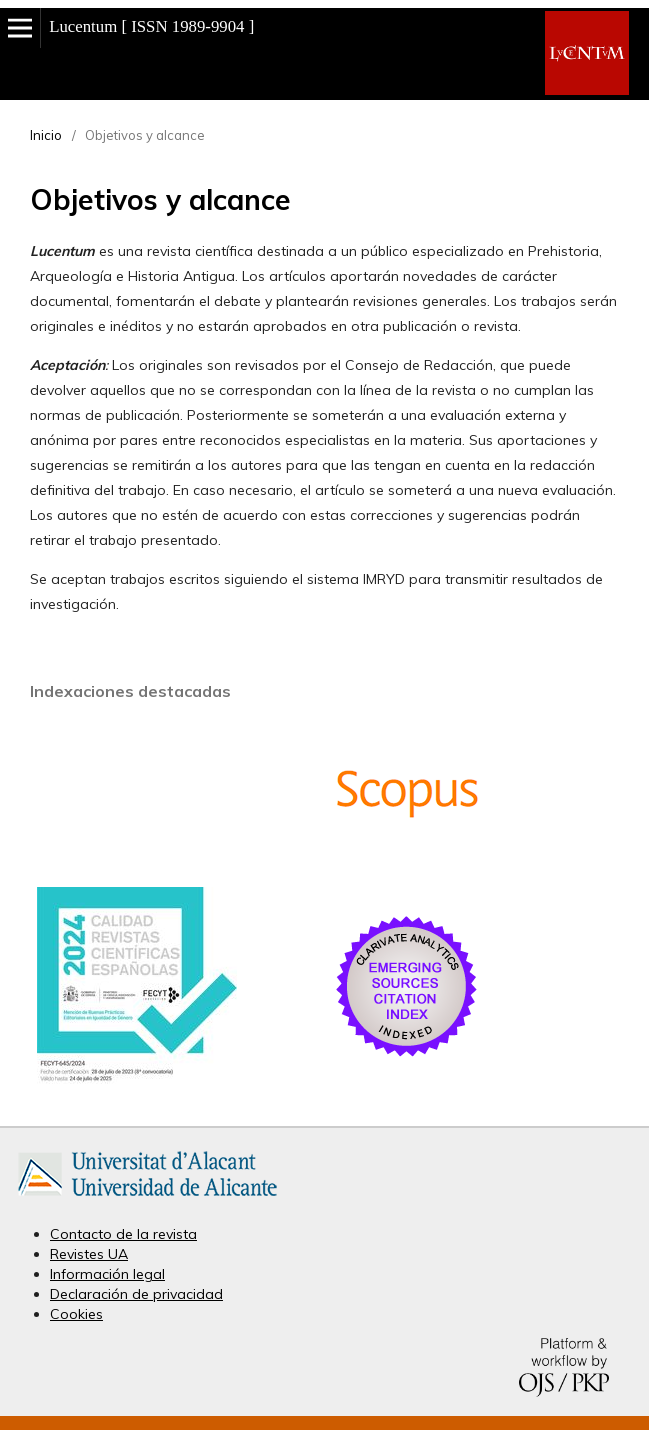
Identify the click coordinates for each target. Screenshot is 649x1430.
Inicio (46, 135)
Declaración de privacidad (136, 1294)
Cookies (76, 1314)
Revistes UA (89, 1254)
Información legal (107, 1274)
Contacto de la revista (123, 1234)
